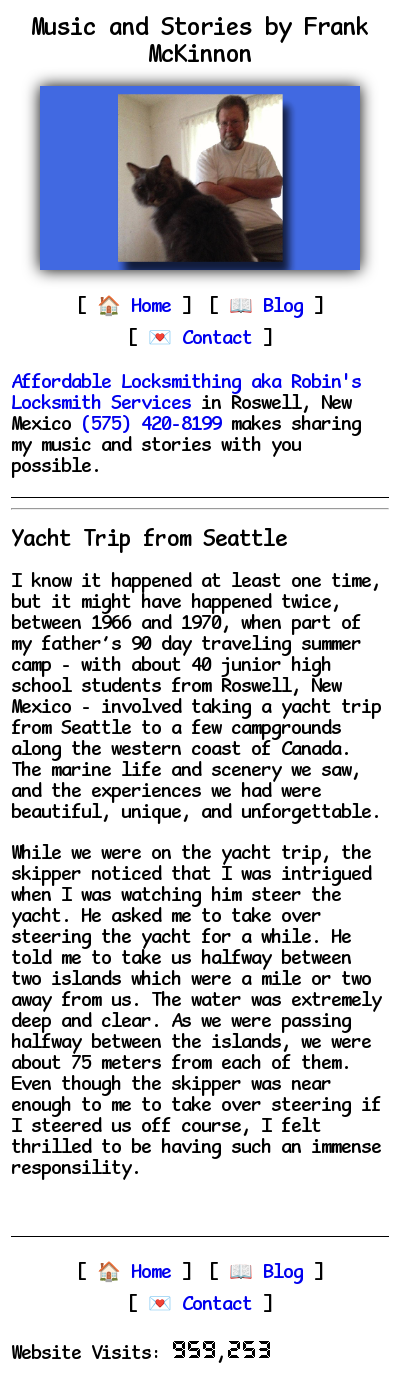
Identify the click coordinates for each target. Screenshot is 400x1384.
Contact (222, 339)
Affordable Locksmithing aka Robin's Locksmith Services (186, 394)
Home (156, 307)
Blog (288, 307)
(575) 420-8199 (151, 425)
